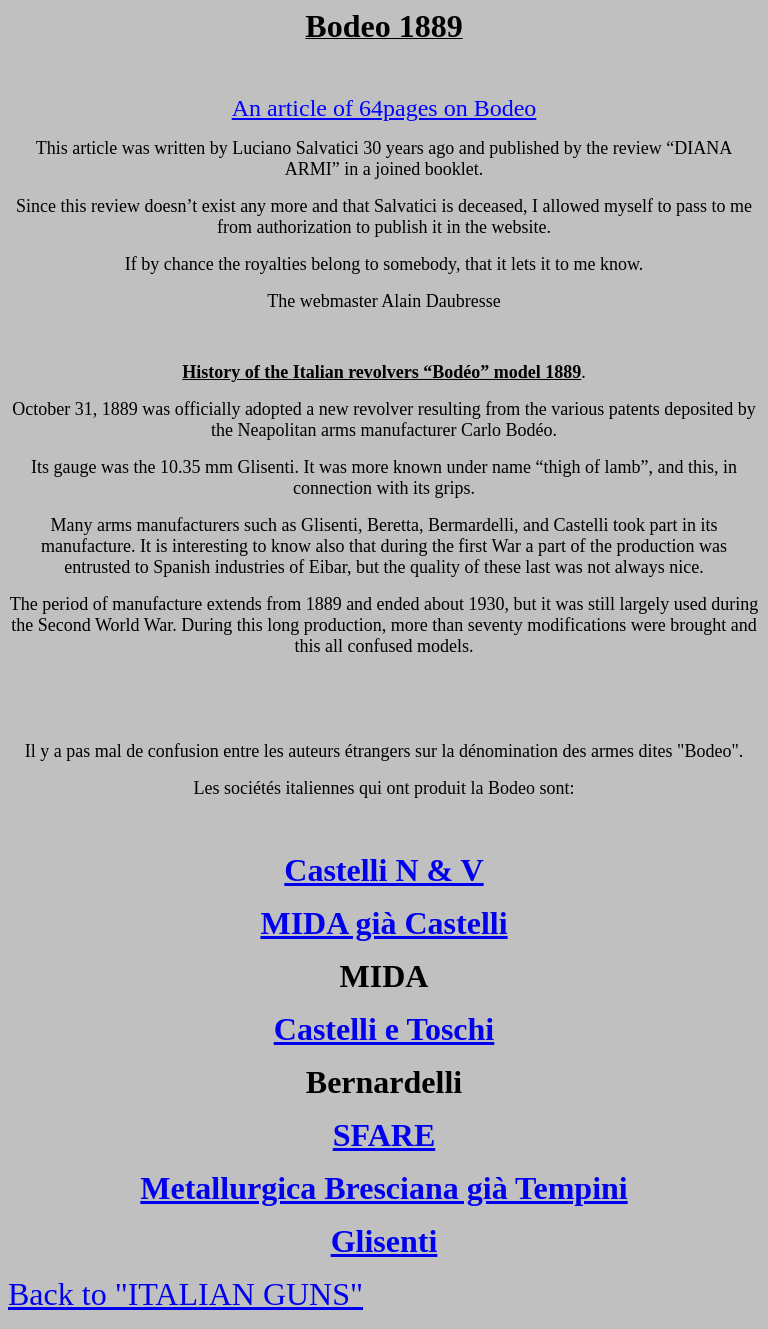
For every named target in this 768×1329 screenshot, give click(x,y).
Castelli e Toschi (384, 1029)
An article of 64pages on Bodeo (384, 108)
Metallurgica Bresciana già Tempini (383, 1188)
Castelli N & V (383, 870)
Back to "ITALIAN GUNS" (185, 1294)
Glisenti (384, 1241)
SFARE (384, 1135)
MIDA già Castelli (383, 923)
